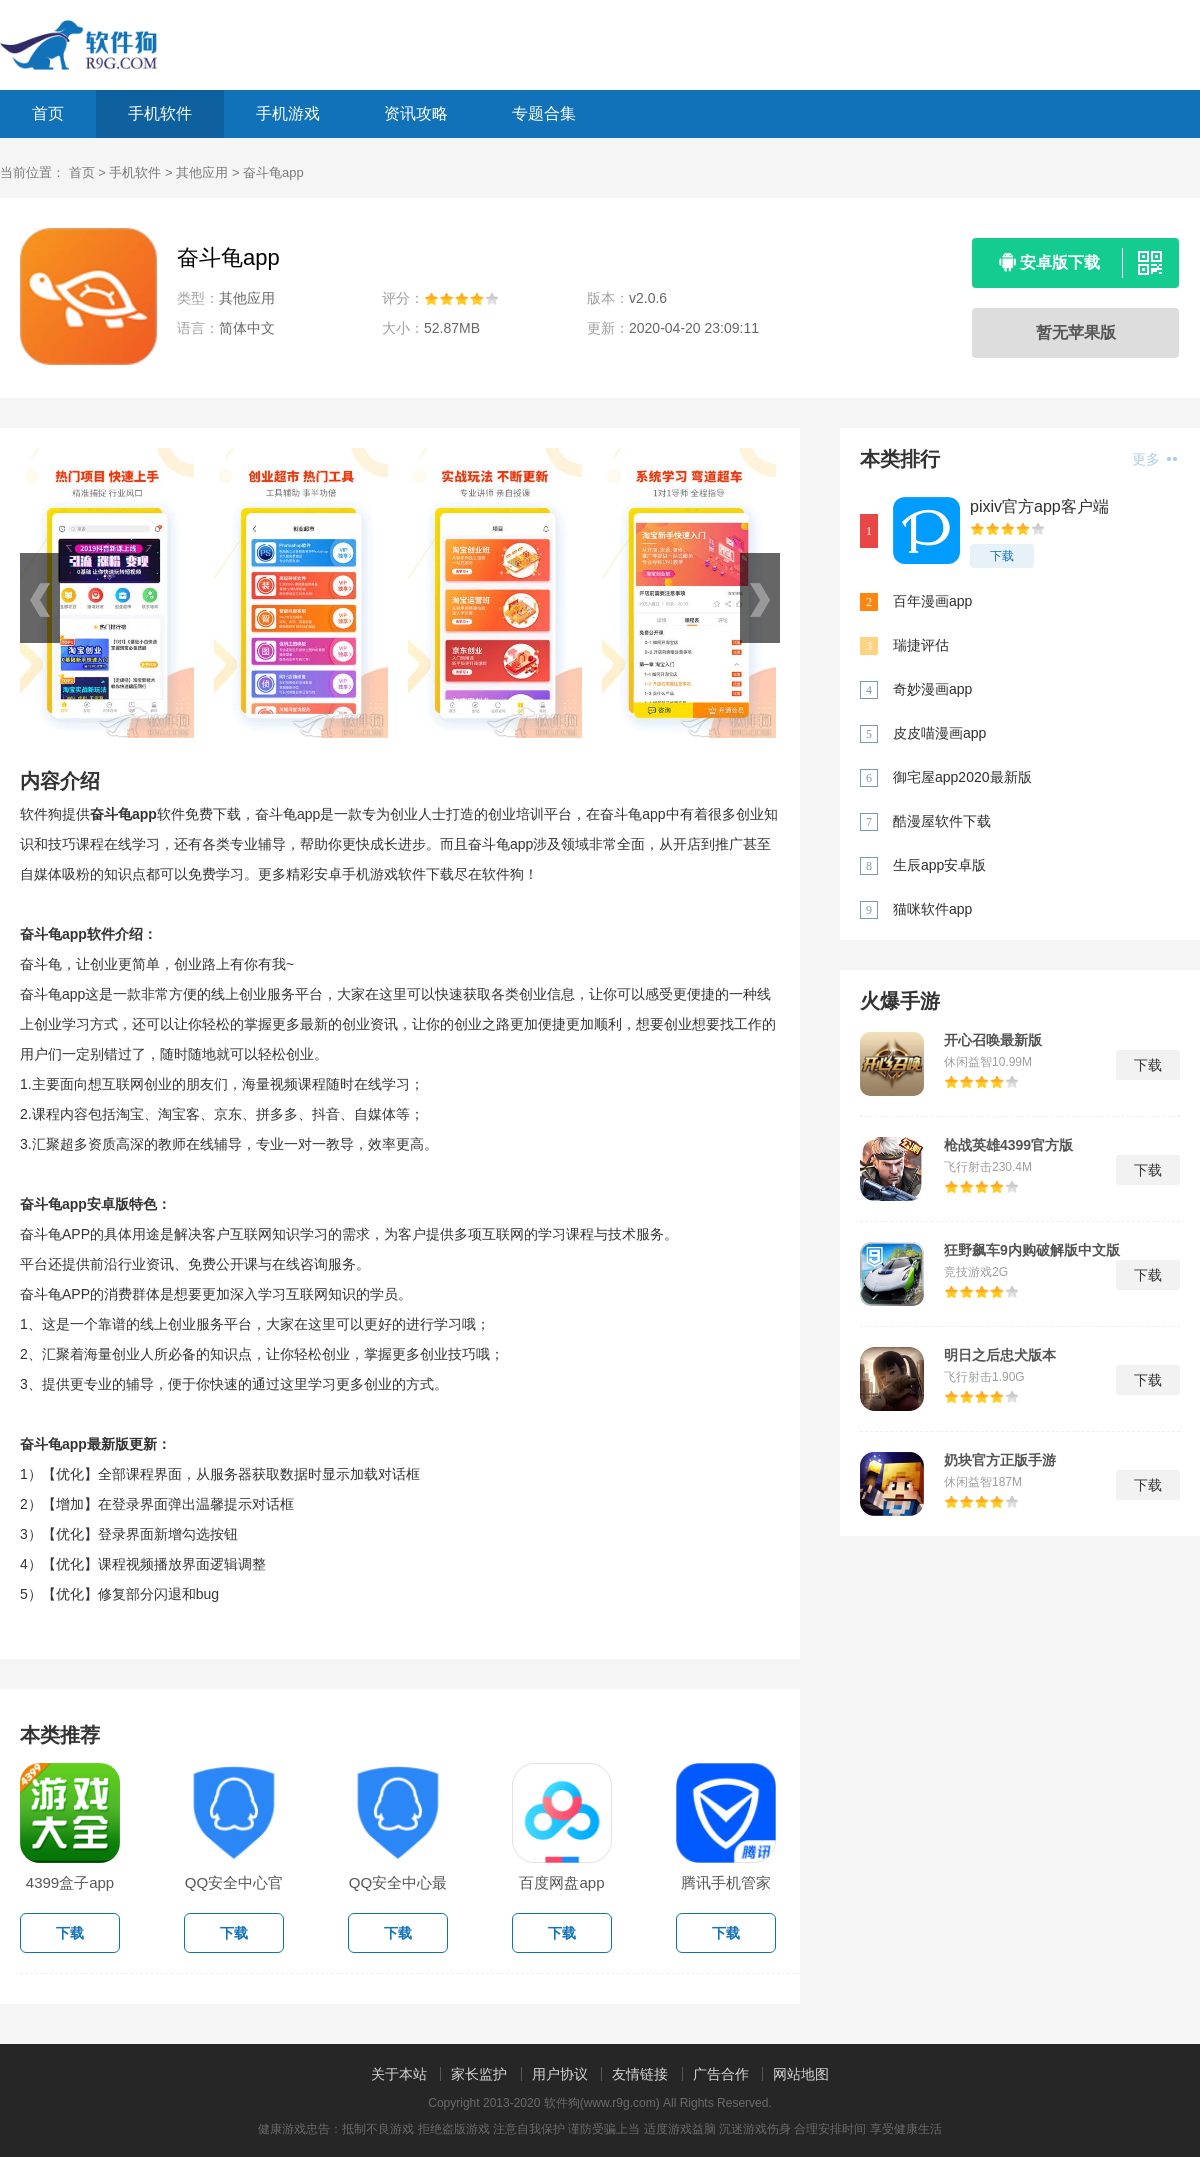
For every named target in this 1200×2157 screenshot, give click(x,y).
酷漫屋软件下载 (942, 821)
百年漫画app (932, 601)
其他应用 (202, 172)
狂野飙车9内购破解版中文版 (1032, 1250)
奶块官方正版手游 (1000, 1460)
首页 (48, 113)
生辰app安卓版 (939, 865)
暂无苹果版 (1076, 332)
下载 (1002, 556)
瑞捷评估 (921, 645)
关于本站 (399, 2074)
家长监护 (479, 2074)
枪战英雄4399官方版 (1008, 1145)
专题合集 (544, 113)
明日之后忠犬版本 (1000, 1355)
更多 (1154, 459)
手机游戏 (288, 113)
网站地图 (801, 2074)
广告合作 (721, 2074)
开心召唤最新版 (993, 1040)
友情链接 (640, 2074)
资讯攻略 (416, 113)
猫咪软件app (932, 909)
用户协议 (560, 2074)
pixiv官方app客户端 (1039, 506)
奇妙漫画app (932, 689)
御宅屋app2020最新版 (962, 777)
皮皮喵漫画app (939, 733)
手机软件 (160, 113)
